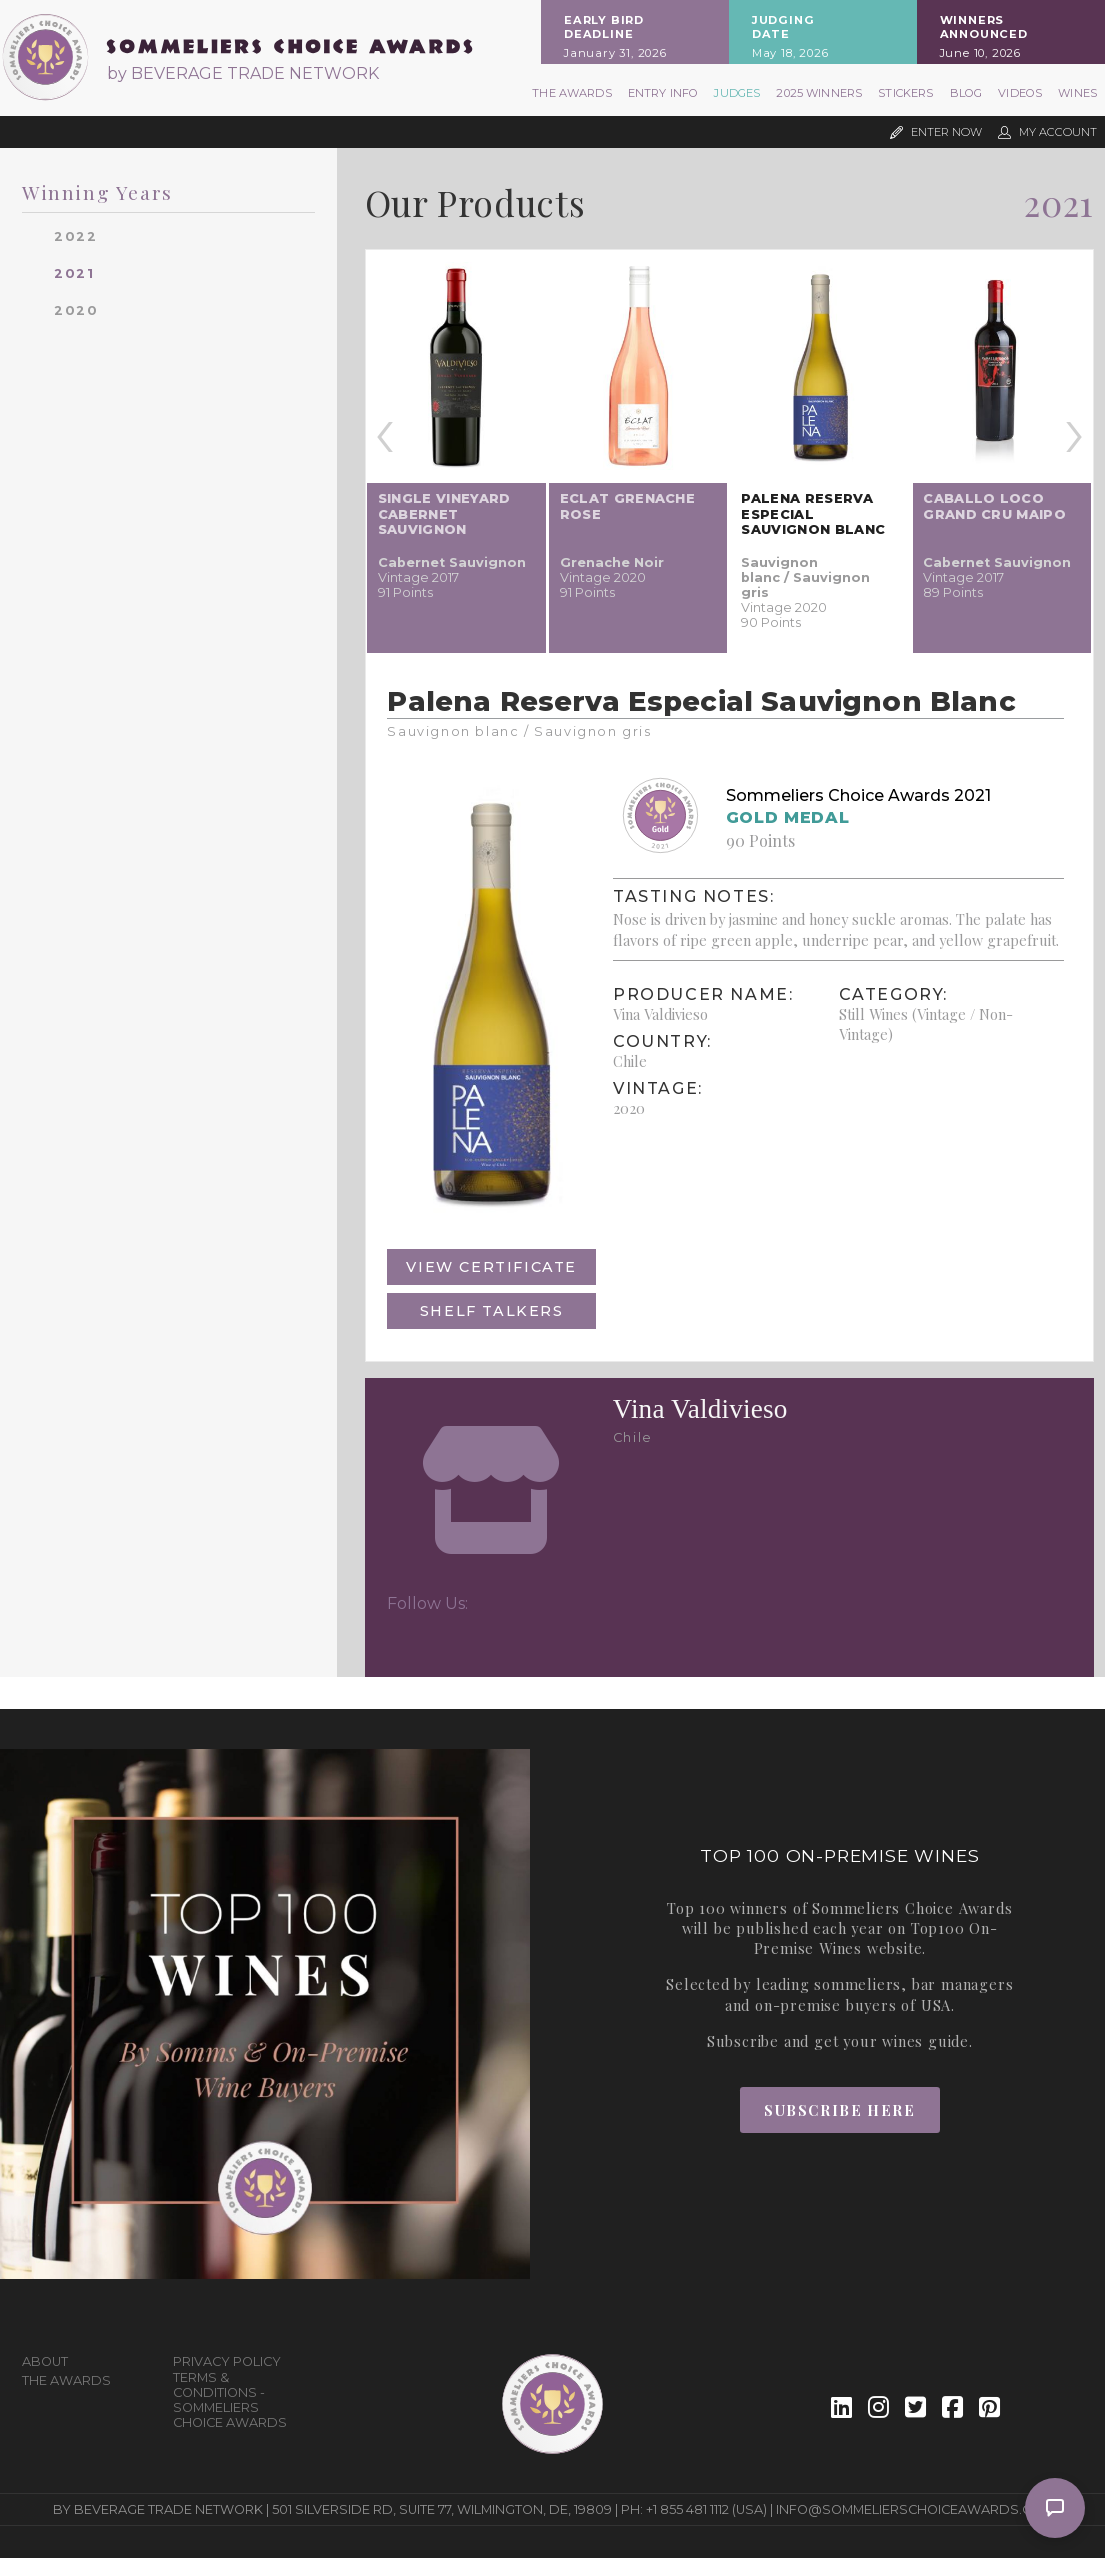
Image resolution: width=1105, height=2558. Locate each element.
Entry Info (663, 93)
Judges (737, 93)
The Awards (572, 93)
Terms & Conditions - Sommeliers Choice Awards (230, 2400)
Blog (966, 93)
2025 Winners (819, 93)
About (45, 2361)
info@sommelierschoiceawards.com (914, 2509)
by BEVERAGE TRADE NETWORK (243, 73)
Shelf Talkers (492, 1311)
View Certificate (491, 1267)
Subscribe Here (839, 2110)
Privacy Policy (227, 2361)
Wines (1077, 93)
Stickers (905, 93)
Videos (1020, 93)
